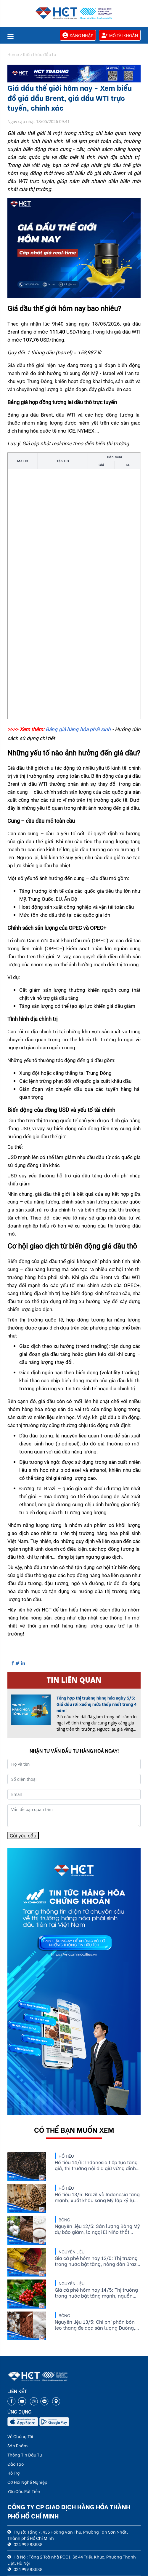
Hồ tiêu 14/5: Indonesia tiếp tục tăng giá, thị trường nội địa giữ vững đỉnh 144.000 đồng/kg (96, 2165)
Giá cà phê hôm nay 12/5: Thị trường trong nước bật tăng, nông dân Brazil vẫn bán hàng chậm (97, 2261)
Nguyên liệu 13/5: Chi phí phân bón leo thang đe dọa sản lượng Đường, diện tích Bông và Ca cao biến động (95, 2324)
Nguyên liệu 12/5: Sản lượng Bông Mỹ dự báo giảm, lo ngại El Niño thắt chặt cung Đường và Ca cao (97, 2229)
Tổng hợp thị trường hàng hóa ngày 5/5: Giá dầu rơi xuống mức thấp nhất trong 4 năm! (97, 1704)
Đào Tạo (15, 2464)
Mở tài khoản (120, 35)
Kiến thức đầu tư (39, 54)
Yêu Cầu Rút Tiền (23, 2491)
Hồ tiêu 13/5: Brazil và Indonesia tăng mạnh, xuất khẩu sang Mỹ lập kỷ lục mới (97, 2197)
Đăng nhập (77, 35)
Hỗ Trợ (13, 2473)
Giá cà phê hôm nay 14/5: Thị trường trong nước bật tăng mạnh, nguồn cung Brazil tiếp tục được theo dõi (96, 2292)
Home (13, 54)
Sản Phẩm (17, 2445)
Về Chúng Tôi (20, 2436)
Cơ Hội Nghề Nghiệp (27, 2482)
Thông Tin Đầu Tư (24, 2454)
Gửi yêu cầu (23, 1835)
